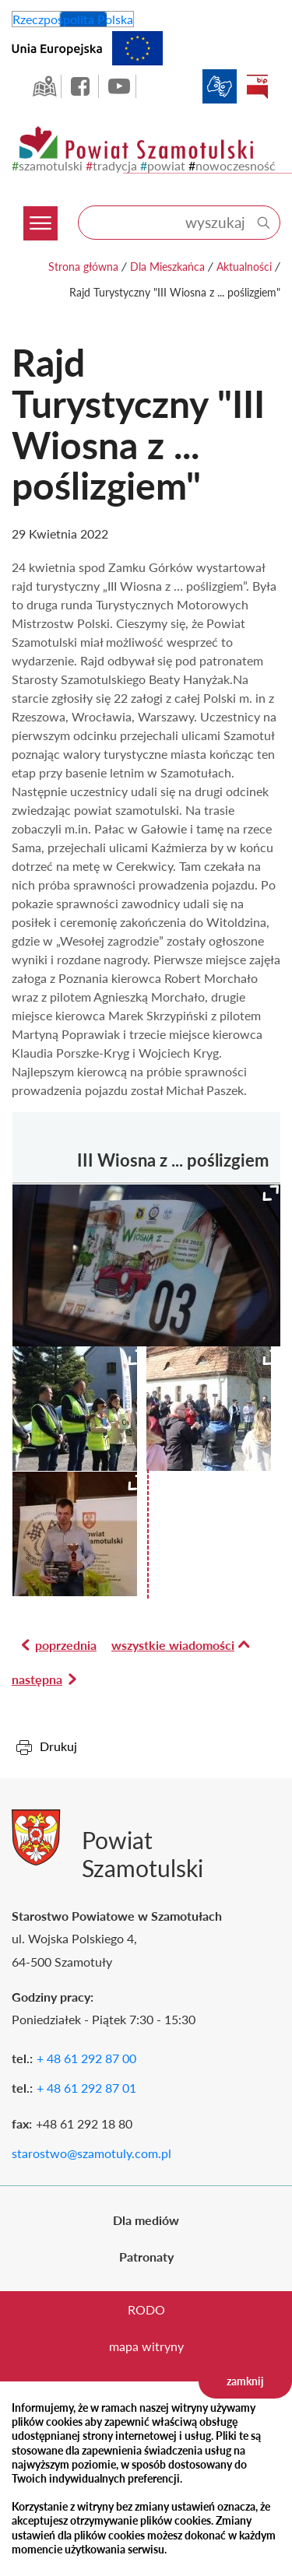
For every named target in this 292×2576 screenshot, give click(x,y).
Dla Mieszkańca (167, 266)
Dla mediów (146, 2220)
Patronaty (146, 2256)
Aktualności (244, 266)
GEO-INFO (44, 86)
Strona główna (83, 266)
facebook (82, 86)
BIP (257, 86)
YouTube (119, 86)
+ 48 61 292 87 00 (86, 2058)
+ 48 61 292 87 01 (86, 2087)
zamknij (245, 2381)
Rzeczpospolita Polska (72, 19)
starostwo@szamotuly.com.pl (91, 2153)
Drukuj (58, 1746)
